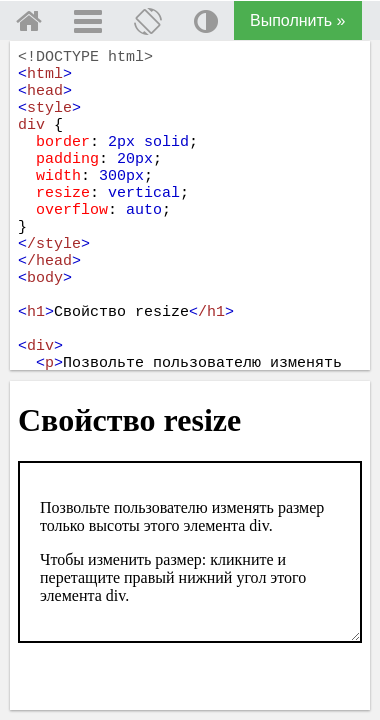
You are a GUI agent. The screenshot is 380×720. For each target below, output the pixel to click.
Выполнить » (298, 20)
